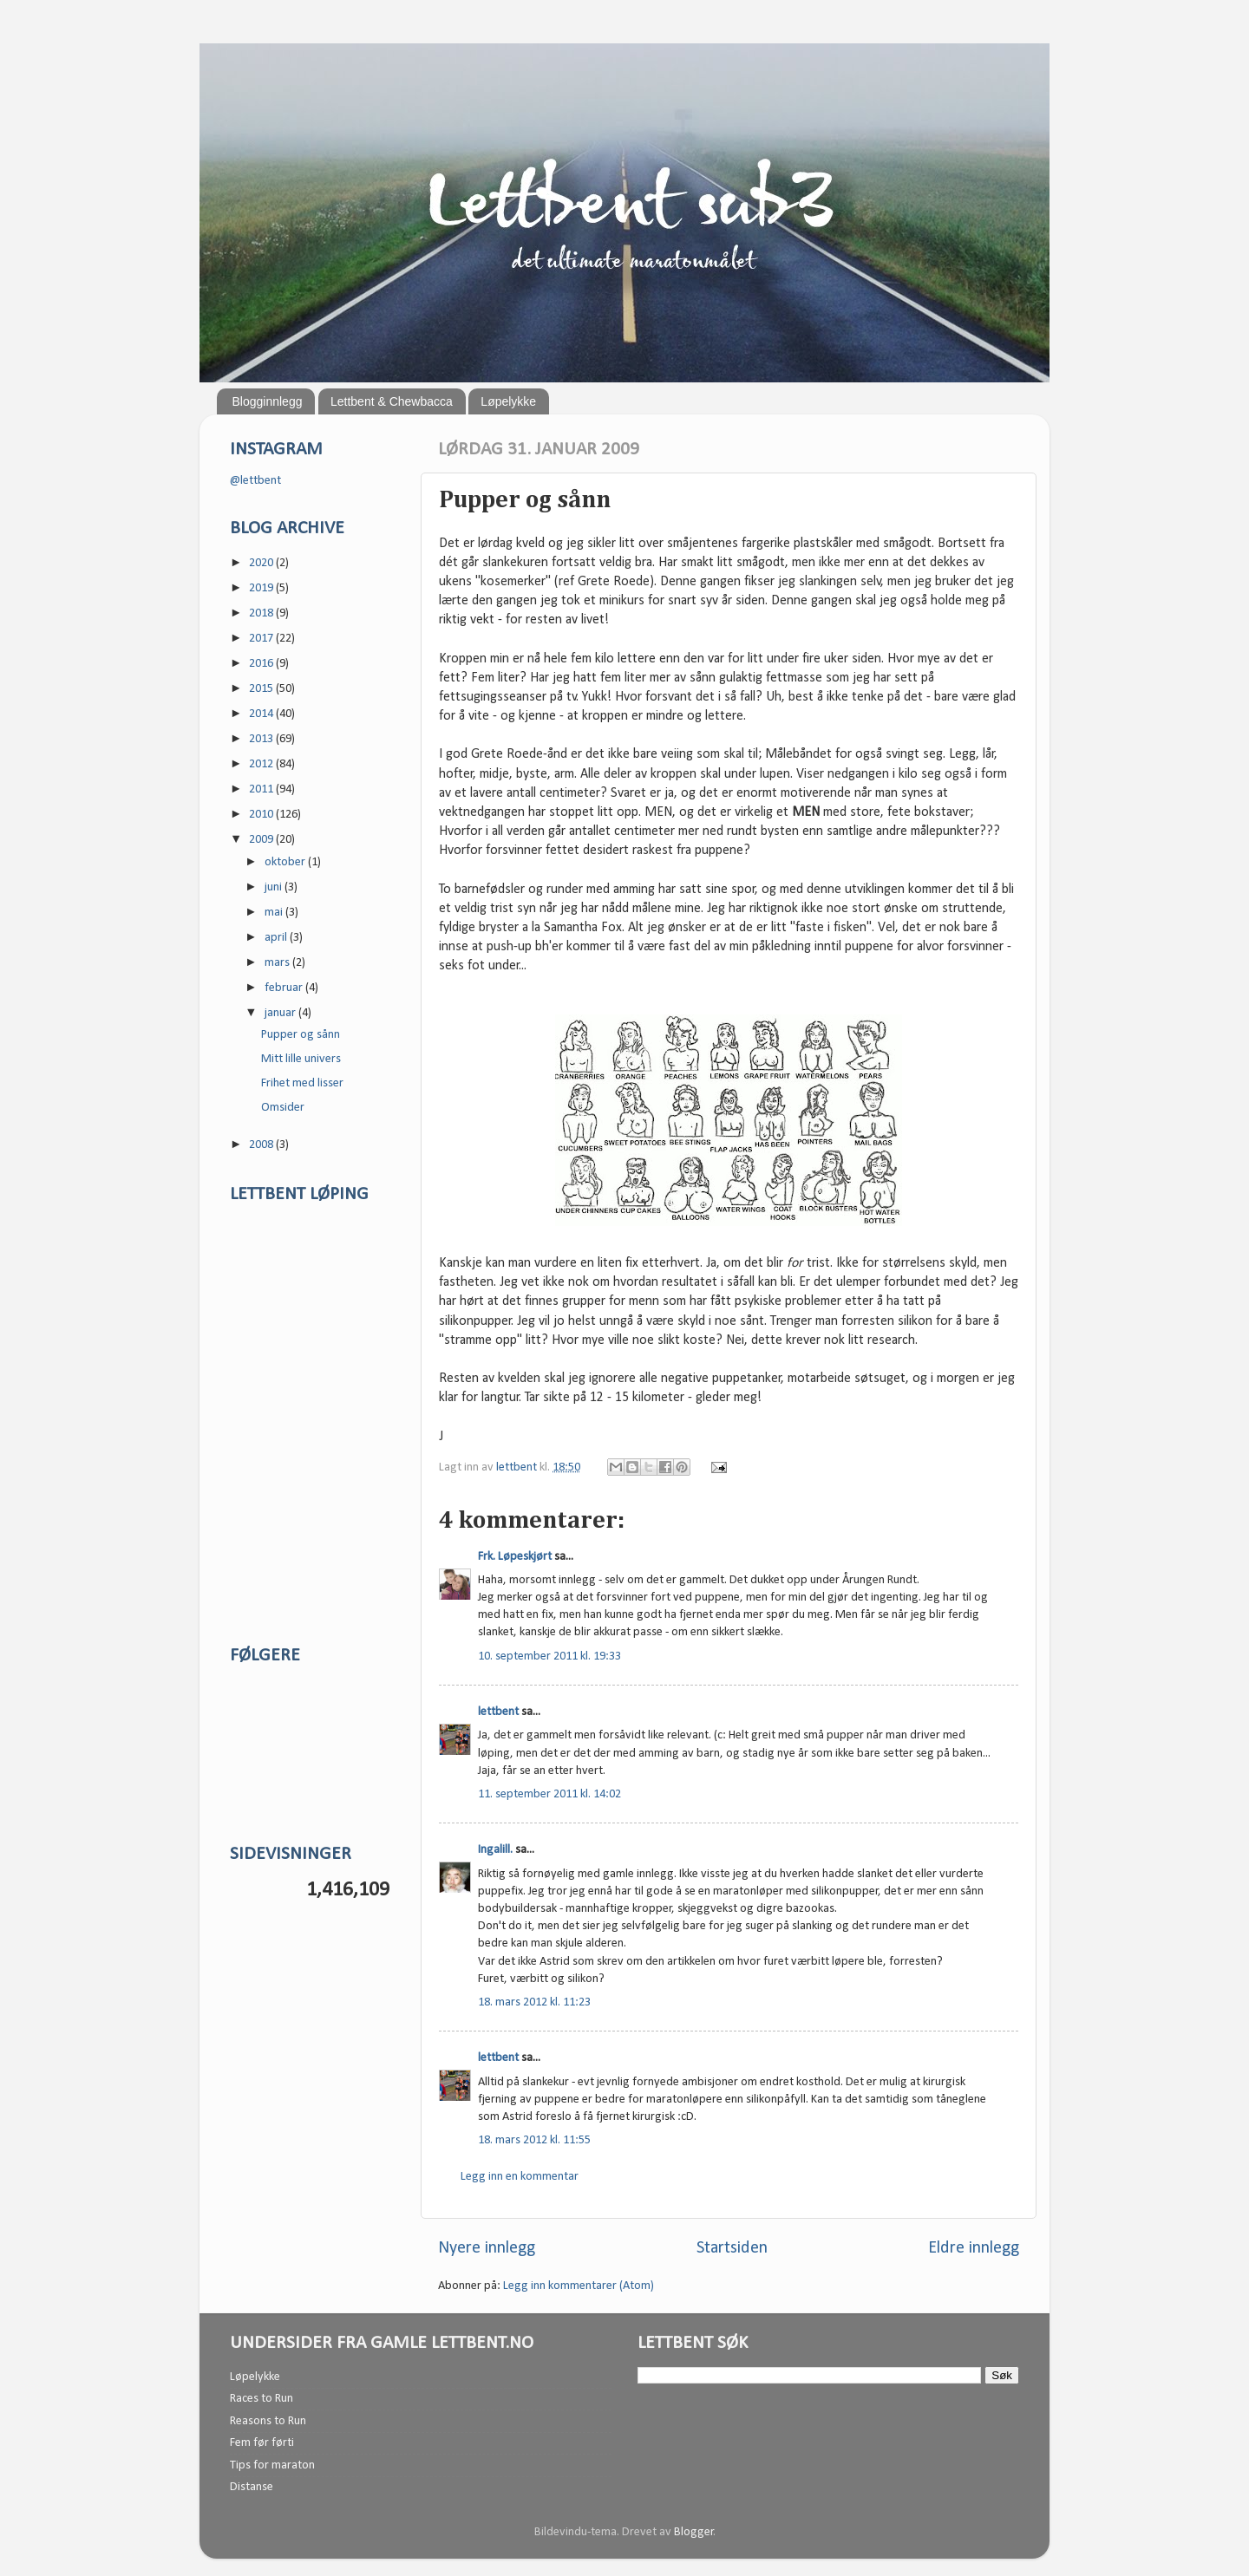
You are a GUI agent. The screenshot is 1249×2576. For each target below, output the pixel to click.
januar (281, 1013)
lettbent (517, 1467)
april (277, 937)
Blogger (694, 2532)
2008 (262, 1144)
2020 (262, 563)
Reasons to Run (268, 2421)
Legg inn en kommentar (520, 2176)
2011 (262, 789)
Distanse (251, 2487)
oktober (286, 862)
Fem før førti (262, 2442)
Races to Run (261, 2398)
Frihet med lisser (302, 1083)
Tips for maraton (272, 2465)
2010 (262, 814)
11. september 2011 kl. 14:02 (549, 1794)
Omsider (282, 1107)
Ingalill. (495, 1849)
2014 (262, 714)
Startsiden (732, 2248)
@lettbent (255, 480)
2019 (262, 588)
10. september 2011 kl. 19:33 (549, 1656)
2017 (262, 638)
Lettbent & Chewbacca (391, 401)
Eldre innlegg (973, 2248)
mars (278, 962)
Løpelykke (508, 401)
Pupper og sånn (300, 1034)
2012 (262, 764)
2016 (262, 663)
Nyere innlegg (486, 2248)
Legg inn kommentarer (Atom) (578, 2285)
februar (285, 988)
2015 (262, 688)
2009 (262, 839)
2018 (262, 613)
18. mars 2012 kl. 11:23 (534, 2002)
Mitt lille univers (301, 1059)
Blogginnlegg (267, 401)
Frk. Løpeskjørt (515, 1556)
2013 (262, 739)
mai (275, 912)
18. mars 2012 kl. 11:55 (534, 2140)
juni (274, 887)
